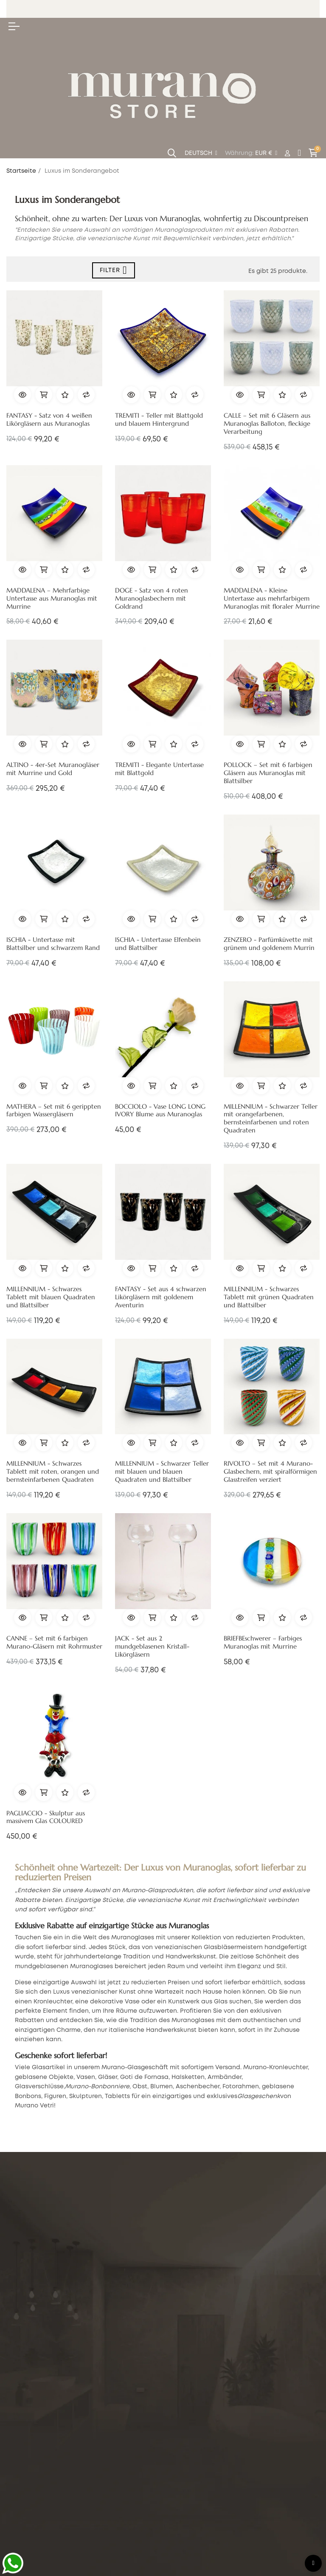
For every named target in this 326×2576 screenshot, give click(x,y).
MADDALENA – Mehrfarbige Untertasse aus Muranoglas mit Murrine (51, 598)
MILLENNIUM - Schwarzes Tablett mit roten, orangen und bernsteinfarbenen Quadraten (52, 1471)
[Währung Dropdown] (266, 153)
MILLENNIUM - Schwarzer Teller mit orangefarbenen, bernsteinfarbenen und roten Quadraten (271, 1119)
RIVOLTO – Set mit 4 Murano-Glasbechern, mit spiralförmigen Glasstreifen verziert (270, 1471)
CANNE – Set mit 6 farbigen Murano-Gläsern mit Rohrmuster (54, 1642)
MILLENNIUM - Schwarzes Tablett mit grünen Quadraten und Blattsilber (269, 1297)
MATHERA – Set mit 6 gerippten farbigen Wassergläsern (53, 1110)
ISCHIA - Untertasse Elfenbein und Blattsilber (158, 944)
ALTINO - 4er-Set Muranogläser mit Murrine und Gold (52, 769)
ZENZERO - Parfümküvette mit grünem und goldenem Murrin (269, 944)
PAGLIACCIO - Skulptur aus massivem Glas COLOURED (45, 1817)
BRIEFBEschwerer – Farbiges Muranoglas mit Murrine (263, 1642)
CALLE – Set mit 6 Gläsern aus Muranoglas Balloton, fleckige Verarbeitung (267, 423)
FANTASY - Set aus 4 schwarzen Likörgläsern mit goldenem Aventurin (160, 1297)
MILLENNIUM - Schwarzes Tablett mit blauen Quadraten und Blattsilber (50, 1297)
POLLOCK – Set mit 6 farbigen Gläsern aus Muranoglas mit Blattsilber (268, 773)
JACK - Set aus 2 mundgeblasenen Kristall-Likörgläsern (152, 1646)
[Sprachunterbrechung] (201, 153)
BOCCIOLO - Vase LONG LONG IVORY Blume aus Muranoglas (160, 1110)
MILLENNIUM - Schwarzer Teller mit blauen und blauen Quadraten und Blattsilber (162, 1471)
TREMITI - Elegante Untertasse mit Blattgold (159, 769)
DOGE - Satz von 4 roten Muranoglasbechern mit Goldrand (151, 598)
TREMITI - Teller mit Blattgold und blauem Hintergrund (159, 419)
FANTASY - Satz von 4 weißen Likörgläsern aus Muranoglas (49, 419)
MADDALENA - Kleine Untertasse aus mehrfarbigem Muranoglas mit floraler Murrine (272, 598)
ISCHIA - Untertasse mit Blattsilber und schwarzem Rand (53, 944)
